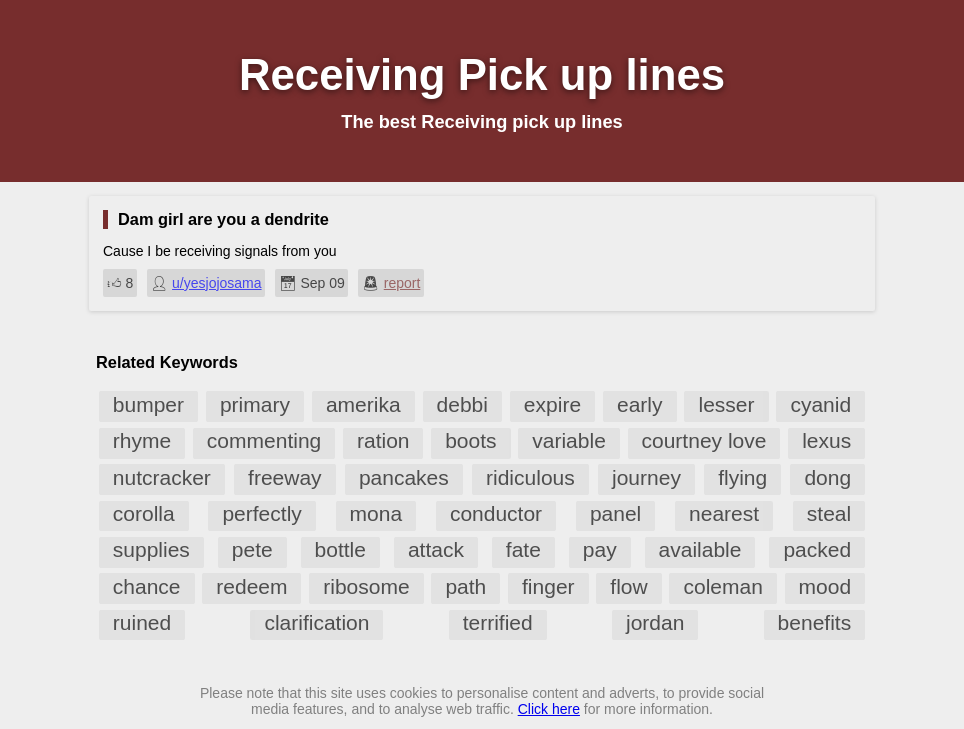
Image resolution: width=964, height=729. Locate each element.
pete (252, 549)
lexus (826, 440)
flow (628, 586)
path (465, 586)
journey (646, 477)
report (402, 283)
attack (436, 549)
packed (817, 549)
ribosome (366, 586)
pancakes (404, 477)
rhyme (142, 440)
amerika (363, 404)
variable (569, 440)
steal (829, 513)
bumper (148, 404)
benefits (815, 622)
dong (827, 477)
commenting (264, 440)
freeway (285, 477)
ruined (142, 622)
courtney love (704, 440)
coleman (722, 586)
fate (523, 549)
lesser (726, 404)
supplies (151, 549)
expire (552, 404)
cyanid (820, 404)
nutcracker (162, 477)
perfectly (261, 513)
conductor (496, 513)
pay (600, 549)
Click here (549, 709)
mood (825, 586)
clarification (316, 622)
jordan (655, 622)
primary (255, 404)
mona (376, 513)
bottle (340, 549)
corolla (144, 513)
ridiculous (530, 477)
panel (615, 513)
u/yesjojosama (217, 283)
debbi (462, 404)
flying (742, 477)
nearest (724, 513)
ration (383, 440)
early (640, 404)
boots (470, 440)
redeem (251, 586)
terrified (498, 622)
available (700, 549)
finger (548, 586)
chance (147, 586)
